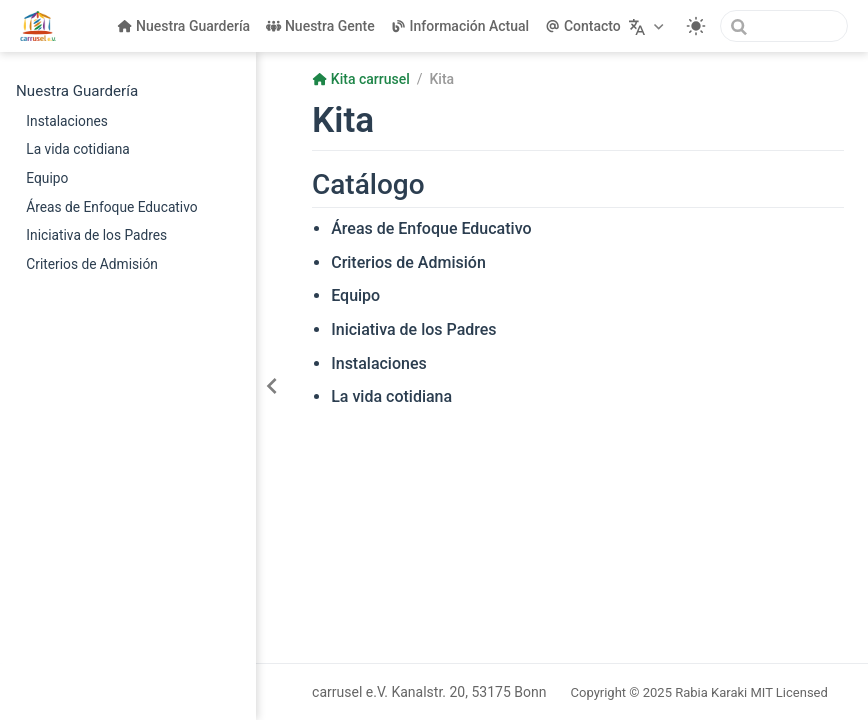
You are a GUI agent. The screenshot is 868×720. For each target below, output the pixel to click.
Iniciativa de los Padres (96, 235)
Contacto (583, 26)
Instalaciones (67, 121)
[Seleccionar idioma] (648, 26)
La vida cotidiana (77, 149)
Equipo (47, 178)
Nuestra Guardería (183, 26)
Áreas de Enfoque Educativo (111, 207)
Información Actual (460, 26)
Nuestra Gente (320, 26)
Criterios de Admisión (92, 264)
